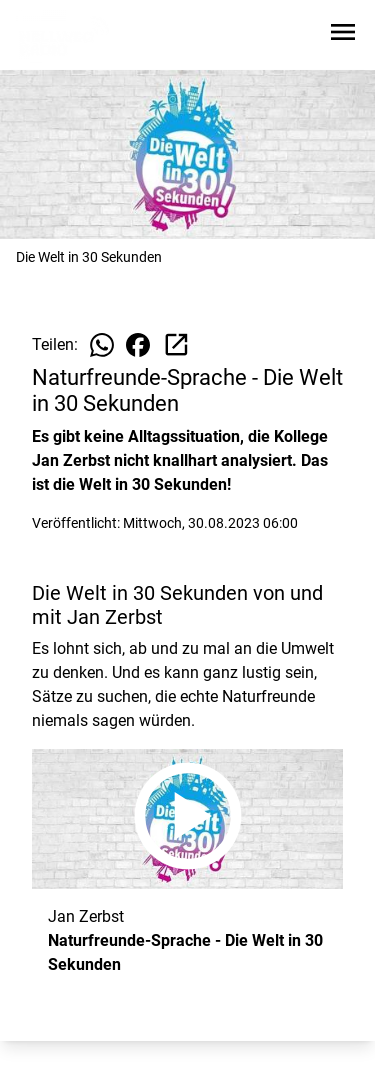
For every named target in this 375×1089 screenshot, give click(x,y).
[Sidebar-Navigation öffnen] (343, 35)
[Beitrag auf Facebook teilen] (138, 345)
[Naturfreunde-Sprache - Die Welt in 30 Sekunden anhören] (187, 819)
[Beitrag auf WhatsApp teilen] (102, 345)
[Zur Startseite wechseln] (64, 36)
